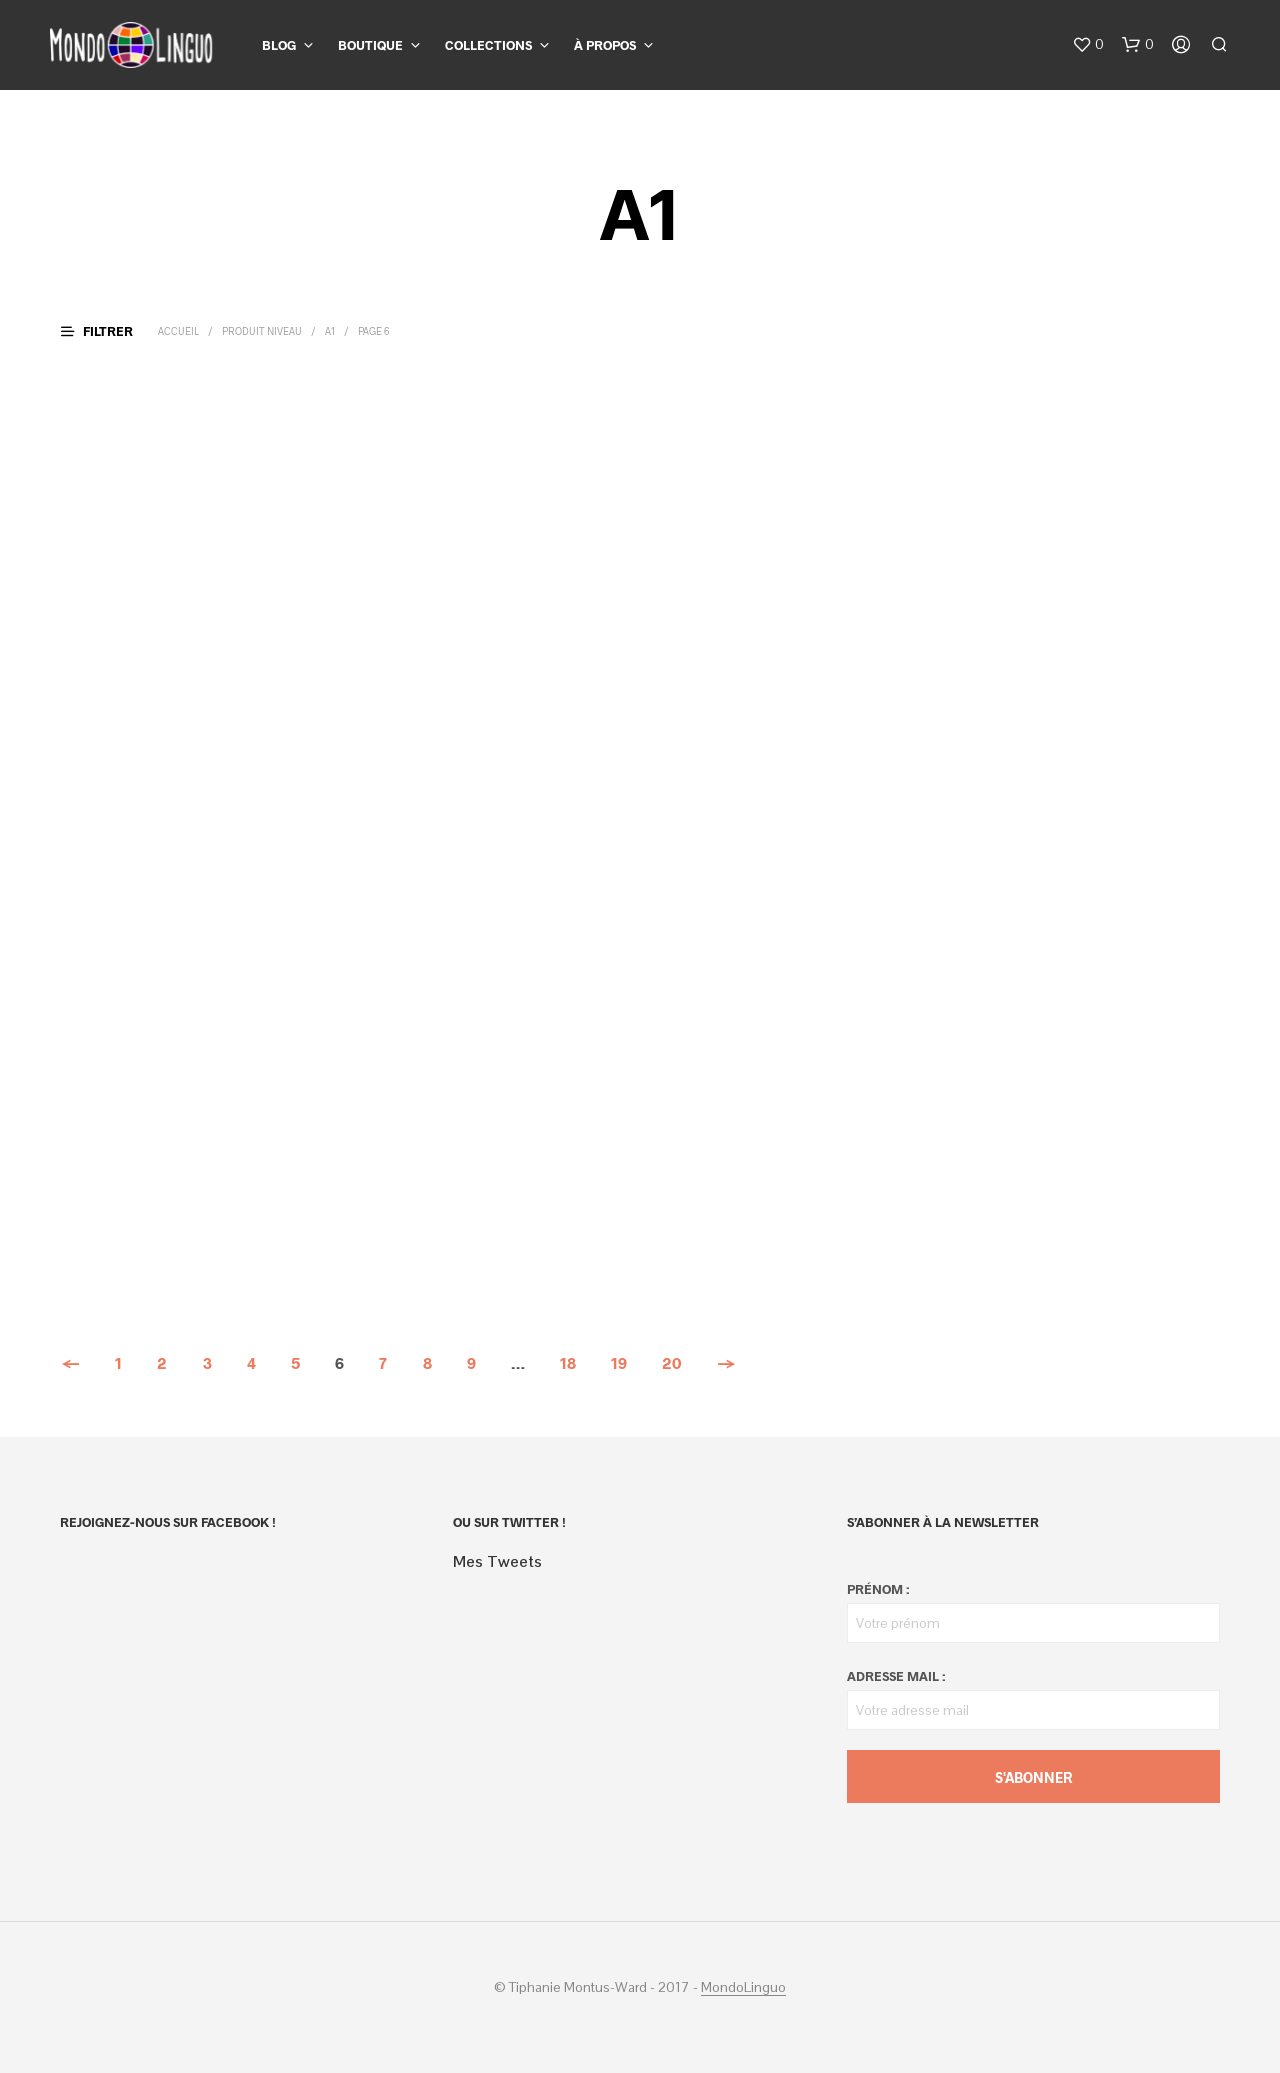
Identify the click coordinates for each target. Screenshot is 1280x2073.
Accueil (178, 331)
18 (568, 1362)
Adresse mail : (896, 1676)
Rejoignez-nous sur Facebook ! (168, 1522)
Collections (488, 45)
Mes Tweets (497, 1561)
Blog (279, 45)
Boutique (370, 45)
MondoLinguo (743, 1988)
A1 (330, 331)
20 (671, 1362)
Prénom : (878, 1589)
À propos (605, 45)
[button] (1088, 45)
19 (619, 1362)
